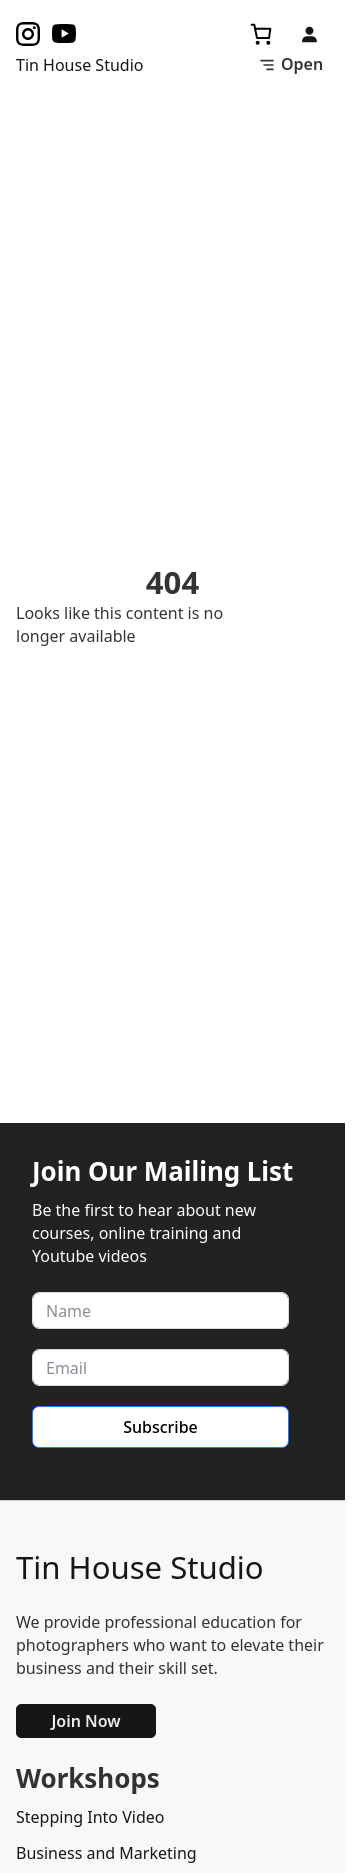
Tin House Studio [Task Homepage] (79, 65)
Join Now (85, 1721)
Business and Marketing (106, 1853)
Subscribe (160, 1427)
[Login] (309, 34)
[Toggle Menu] (290, 65)
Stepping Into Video (90, 1817)
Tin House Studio (140, 1567)
